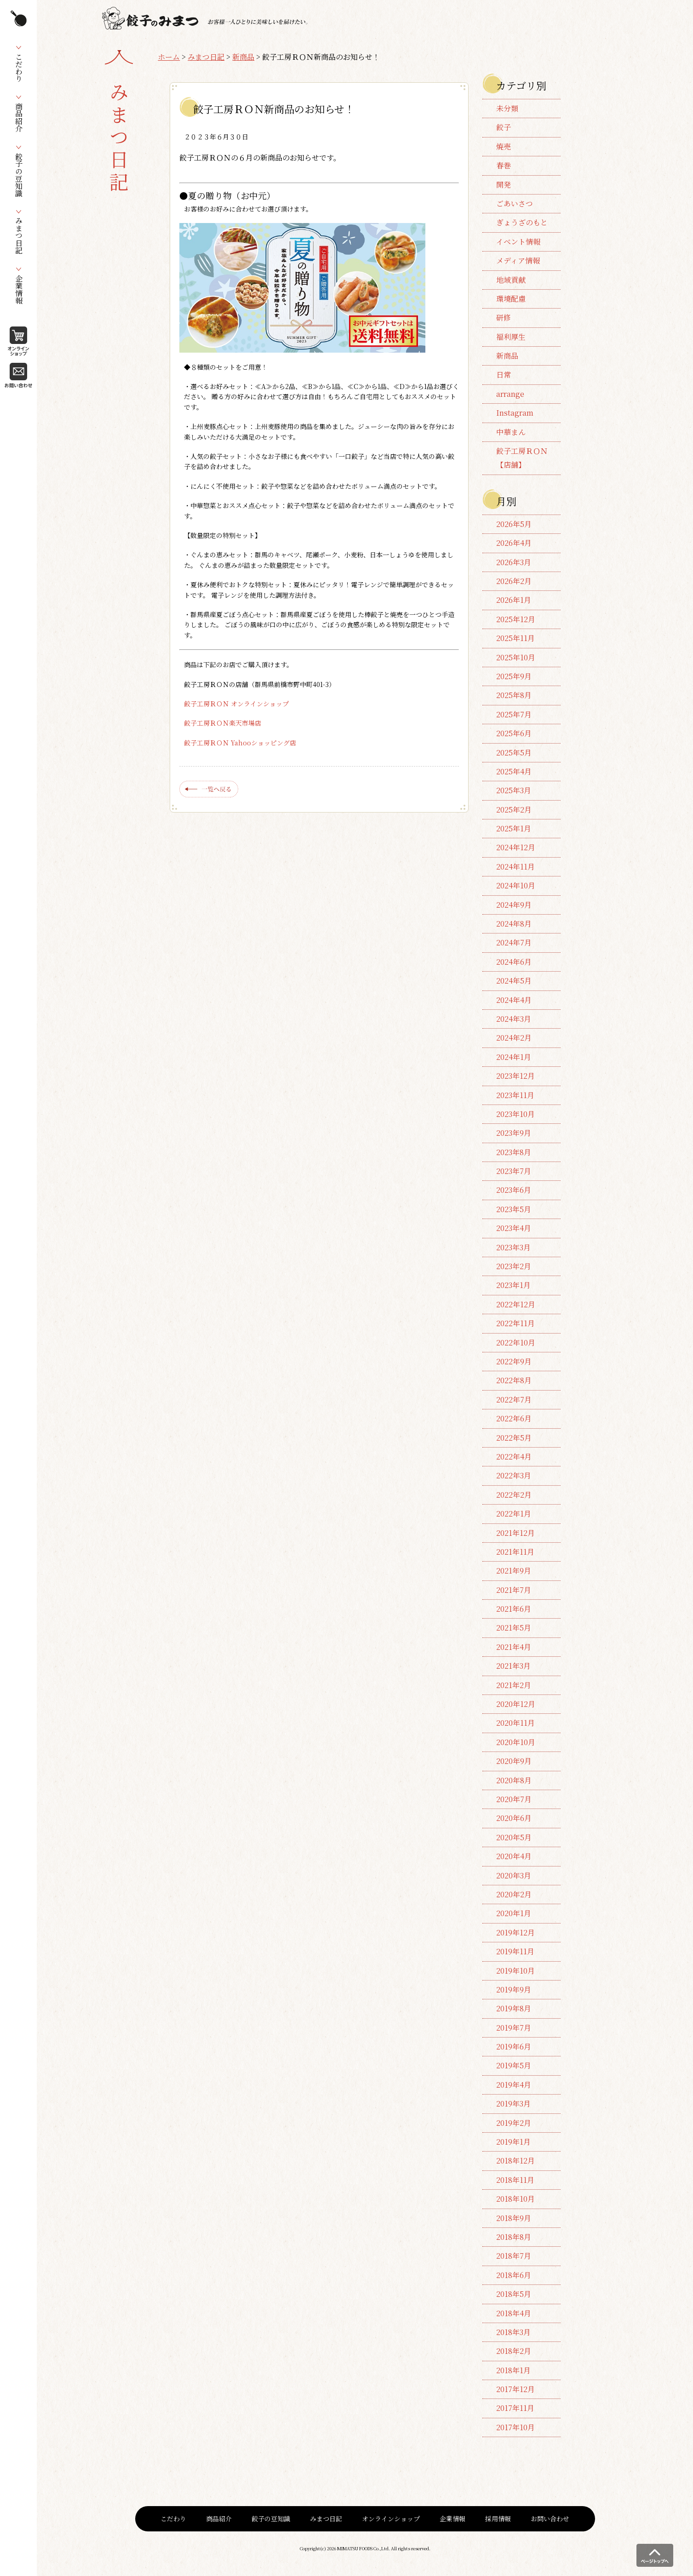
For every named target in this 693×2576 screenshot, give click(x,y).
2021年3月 (513, 1665)
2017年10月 (515, 2427)
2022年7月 (514, 1399)
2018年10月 (515, 2198)
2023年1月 (513, 1285)
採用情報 (498, 2518)
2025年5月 (514, 752)
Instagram (514, 412)
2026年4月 (514, 543)
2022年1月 (513, 1513)
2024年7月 (514, 942)
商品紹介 (219, 2518)
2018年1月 (513, 2370)
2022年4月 (514, 1456)
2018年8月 (513, 2237)
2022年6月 (514, 1418)
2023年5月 (513, 1209)
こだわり (173, 2518)
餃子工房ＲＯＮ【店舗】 (522, 458)
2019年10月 (515, 1970)
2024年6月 (514, 961)
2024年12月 (515, 847)
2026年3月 (513, 562)
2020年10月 (515, 1742)
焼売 (503, 146)
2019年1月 (513, 2141)
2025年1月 (513, 828)
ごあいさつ (514, 203)
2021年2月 (513, 1685)
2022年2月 (514, 1494)
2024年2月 (514, 1037)
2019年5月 (513, 2065)
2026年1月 (513, 600)
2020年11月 (515, 1722)
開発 (503, 184)
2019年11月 (515, 1951)
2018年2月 (513, 2351)
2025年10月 (515, 657)
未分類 (507, 108)
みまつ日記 (206, 57)
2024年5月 (514, 980)
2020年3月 (513, 1875)
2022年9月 (514, 1361)
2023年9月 (513, 1133)
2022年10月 (515, 1342)
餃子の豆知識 (271, 2518)
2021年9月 (513, 1570)
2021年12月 (515, 1533)
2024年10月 (515, 885)
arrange (510, 394)
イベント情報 (518, 241)
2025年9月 (514, 676)
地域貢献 (511, 280)
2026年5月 (514, 524)
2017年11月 (515, 2408)
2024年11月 (515, 866)
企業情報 (452, 2518)
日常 (503, 374)
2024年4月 (514, 1000)
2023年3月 (513, 1247)
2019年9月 (513, 1989)
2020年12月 (515, 1704)
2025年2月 (514, 809)
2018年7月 (513, 2255)
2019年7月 (513, 2027)
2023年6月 (513, 1190)
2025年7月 (514, 714)
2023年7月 (513, 1171)
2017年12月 (515, 2389)
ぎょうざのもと (522, 222)
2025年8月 (514, 695)
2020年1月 (513, 1913)
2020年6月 (514, 1818)
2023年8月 (513, 1152)
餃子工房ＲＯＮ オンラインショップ (236, 703)
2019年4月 (513, 2084)
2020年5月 (514, 1837)
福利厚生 (511, 337)
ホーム (169, 57)
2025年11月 (515, 638)
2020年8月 (514, 1780)
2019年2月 (513, 2123)
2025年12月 (515, 619)
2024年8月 (514, 923)
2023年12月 (515, 1075)
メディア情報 (518, 260)
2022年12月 (515, 1304)
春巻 (503, 165)
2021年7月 (513, 1590)
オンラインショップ (391, 2518)
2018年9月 (513, 2218)
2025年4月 (514, 771)
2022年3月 (513, 1475)
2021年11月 (515, 1551)
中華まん (511, 432)
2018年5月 (513, 2294)
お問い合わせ (550, 2518)
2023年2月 (513, 1266)
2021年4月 (513, 1647)
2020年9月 (514, 1761)
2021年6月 (513, 1608)
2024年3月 (513, 1018)
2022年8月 (514, 1380)
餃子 (503, 127)
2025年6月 (514, 733)
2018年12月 (515, 2160)
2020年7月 (514, 1799)
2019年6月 (513, 2046)
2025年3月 (513, 790)
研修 (503, 317)
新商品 (243, 57)
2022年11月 (515, 1323)
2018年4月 (513, 2313)
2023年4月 (513, 1228)
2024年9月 (514, 904)
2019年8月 (513, 2008)
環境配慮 (511, 298)
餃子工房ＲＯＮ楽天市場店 (222, 722)
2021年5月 (513, 1627)
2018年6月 (513, 2275)
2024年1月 (513, 1057)
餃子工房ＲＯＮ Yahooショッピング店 (240, 742)
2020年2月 (514, 1894)
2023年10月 (515, 1114)
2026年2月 (514, 581)
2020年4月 (514, 1856)
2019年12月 (515, 1932)
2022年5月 (514, 1437)
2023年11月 (515, 1095)
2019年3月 (513, 2103)
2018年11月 (515, 2180)
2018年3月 (513, 2332)
